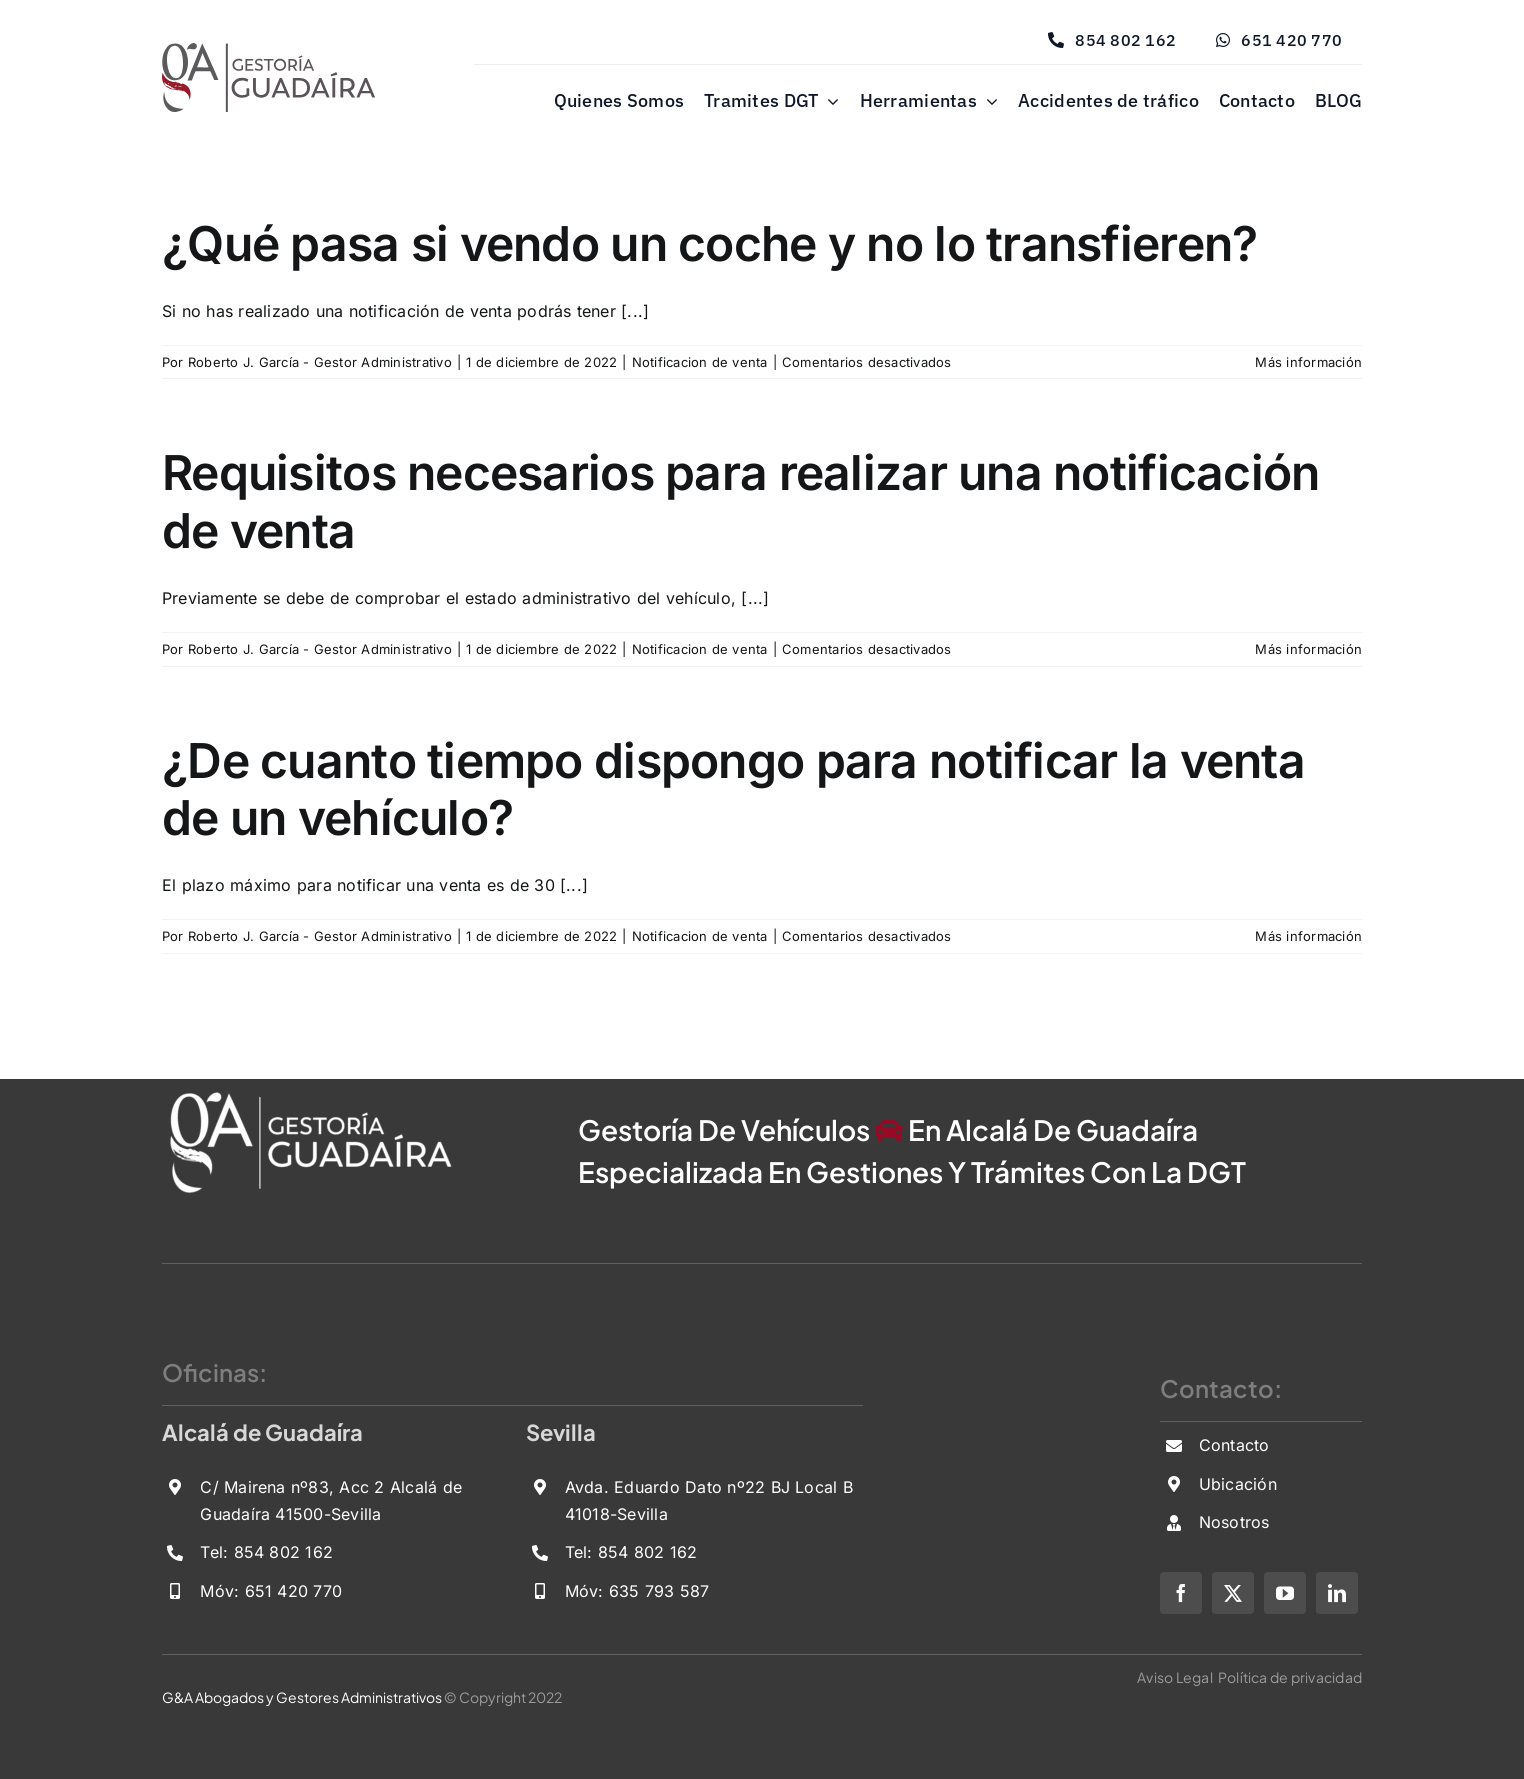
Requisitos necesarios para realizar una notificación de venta (741, 501)
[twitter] (1233, 1593)
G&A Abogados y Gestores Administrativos (302, 1697)
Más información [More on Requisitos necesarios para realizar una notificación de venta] (1308, 649)
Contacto (1234, 1445)
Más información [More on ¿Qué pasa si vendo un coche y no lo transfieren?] (1308, 362)
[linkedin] (1337, 1593)
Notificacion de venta (700, 362)
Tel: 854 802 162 (266, 1552)
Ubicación (1238, 1484)
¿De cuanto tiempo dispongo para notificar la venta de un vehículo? (733, 789)
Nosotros (1234, 1522)
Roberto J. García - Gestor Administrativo (320, 362)
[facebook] (1181, 1593)
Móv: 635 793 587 (637, 1591)
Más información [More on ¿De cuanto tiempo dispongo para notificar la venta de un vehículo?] (1308, 936)
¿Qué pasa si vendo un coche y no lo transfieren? (709, 243)
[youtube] (1285, 1593)
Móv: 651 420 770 (271, 1591)
